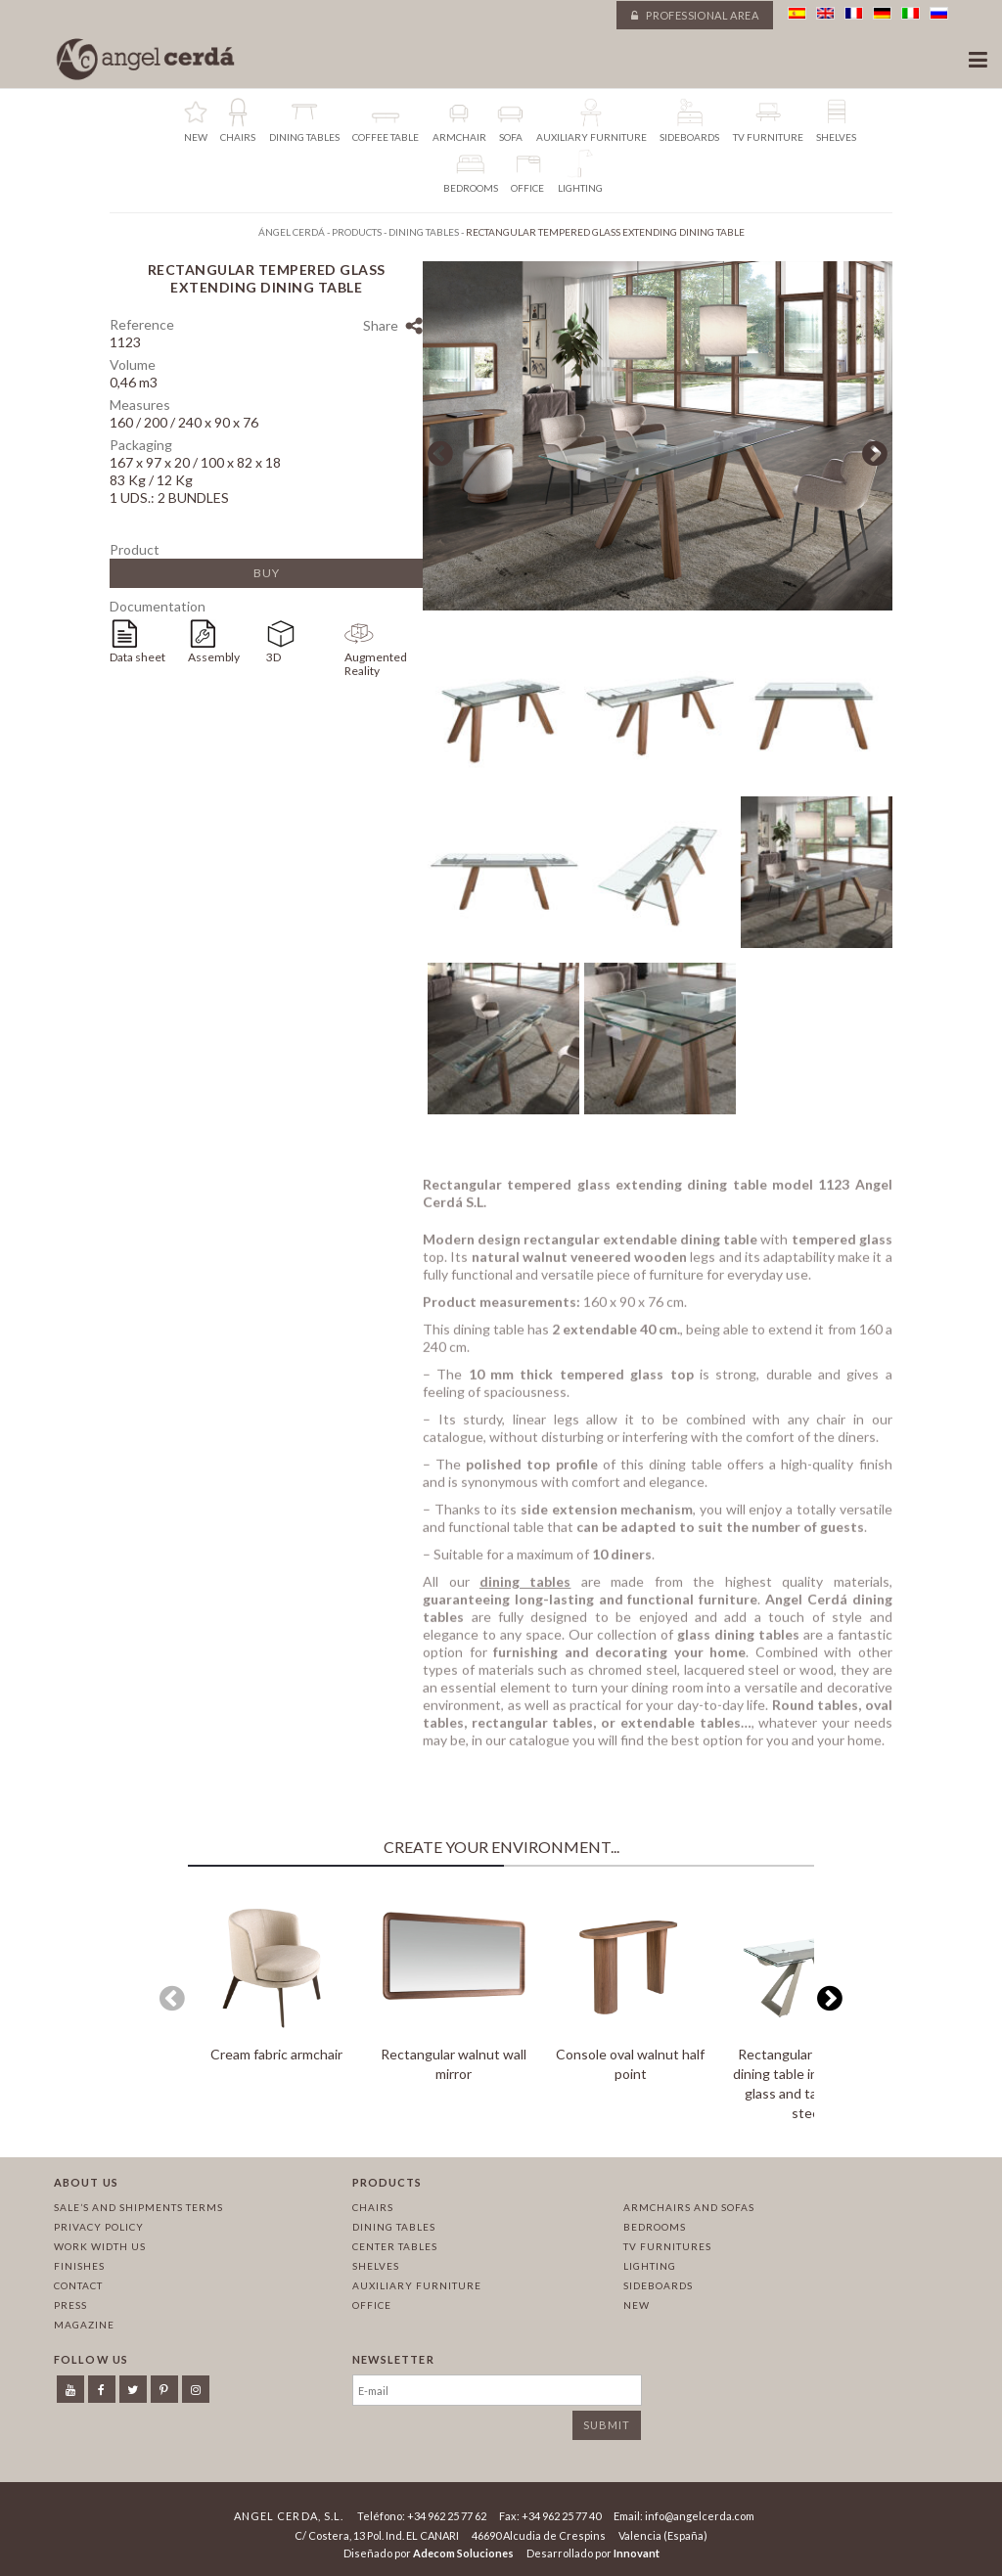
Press (70, 2305)
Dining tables (393, 2227)
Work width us (100, 2246)
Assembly (214, 657)
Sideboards (658, 2285)
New (636, 2305)
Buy (266, 572)
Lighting (649, 2266)
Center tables (394, 2246)
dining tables (524, 1587)
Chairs (372, 2207)
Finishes (79, 2266)
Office (371, 2305)
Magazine (84, 2324)
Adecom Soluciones (463, 2553)
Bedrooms (654, 2227)
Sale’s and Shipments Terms (138, 2207)
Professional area (694, 15)
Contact (78, 2285)
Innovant (637, 2553)
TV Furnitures (667, 2246)
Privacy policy (99, 2227)
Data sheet (137, 657)
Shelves (375, 2266)
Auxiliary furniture (416, 2285)
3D (273, 657)
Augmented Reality (375, 664)
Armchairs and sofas (688, 2207)
